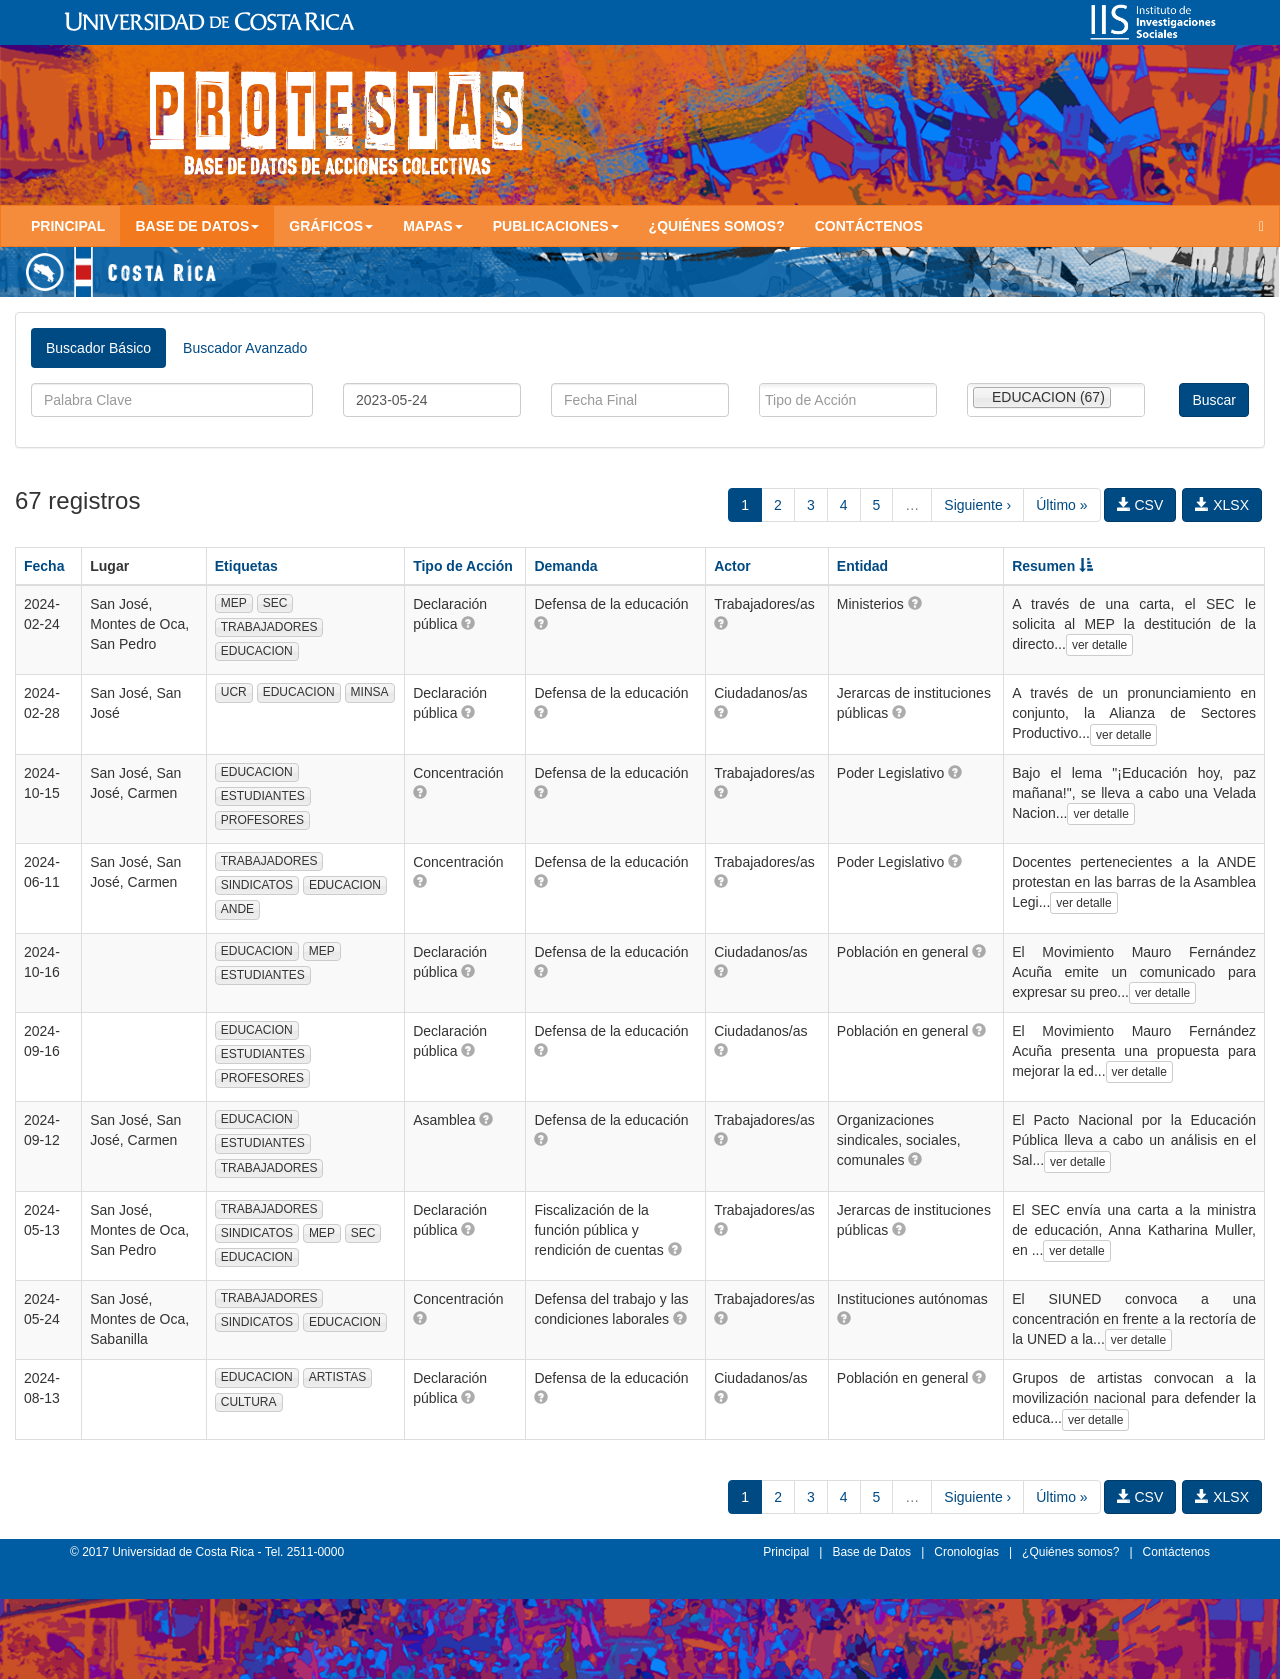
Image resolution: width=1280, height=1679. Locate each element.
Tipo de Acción (463, 566)
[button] (468, 623)
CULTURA (249, 1402)
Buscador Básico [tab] (98, 348)
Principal (68, 226)
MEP (234, 603)
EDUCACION (257, 651)
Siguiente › (977, 505)
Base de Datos (871, 1552)
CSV (1140, 505)
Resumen (1052, 566)
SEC (275, 603)
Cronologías (966, 1552)
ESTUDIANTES (263, 796)
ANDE (237, 909)
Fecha (44, 566)
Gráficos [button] (331, 226)
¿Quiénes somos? (717, 226)
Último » (1061, 505)
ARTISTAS (338, 1377)
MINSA (370, 692)
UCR (234, 692)
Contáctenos (869, 226)
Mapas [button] (433, 226)
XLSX (1222, 505)
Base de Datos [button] (197, 226)
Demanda (565, 566)
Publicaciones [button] (556, 226)
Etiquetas (246, 566)
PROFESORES (262, 820)
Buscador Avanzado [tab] (245, 348)
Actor (732, 566)
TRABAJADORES (269, 627)
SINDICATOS (257, 885)
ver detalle (1099, 645)
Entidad (862, 566)
